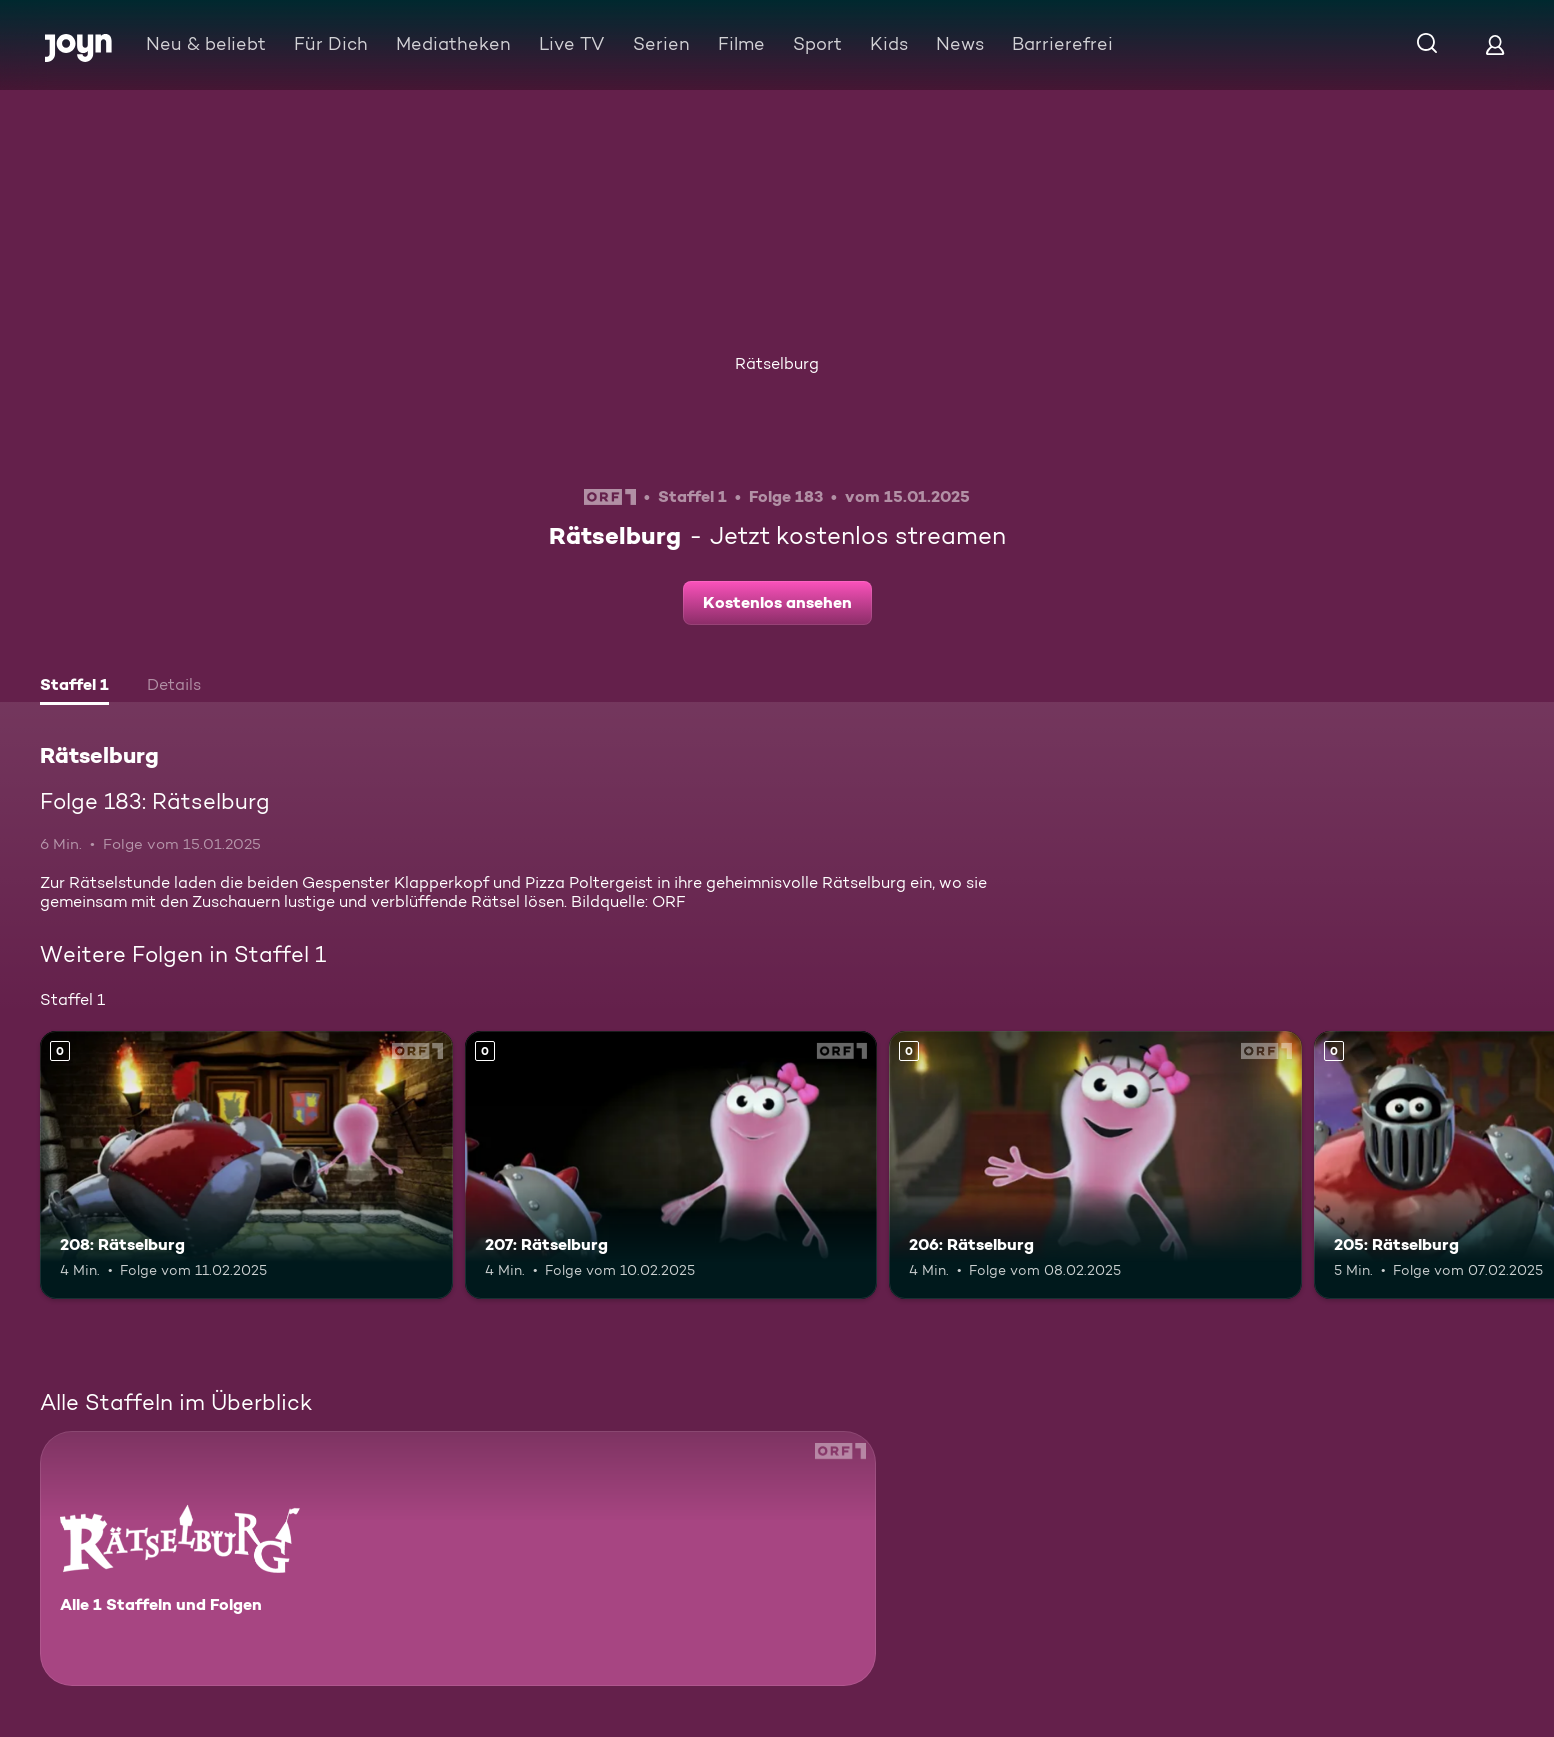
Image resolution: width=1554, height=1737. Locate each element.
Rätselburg (777, 363)
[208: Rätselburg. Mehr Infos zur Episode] (246, 1165)
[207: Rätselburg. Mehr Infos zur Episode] (671, 1165)
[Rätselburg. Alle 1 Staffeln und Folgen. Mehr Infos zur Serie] (458, 1558)
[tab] (74, 687)
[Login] (1495, 44)
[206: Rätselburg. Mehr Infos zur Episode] (1095, 1165)
